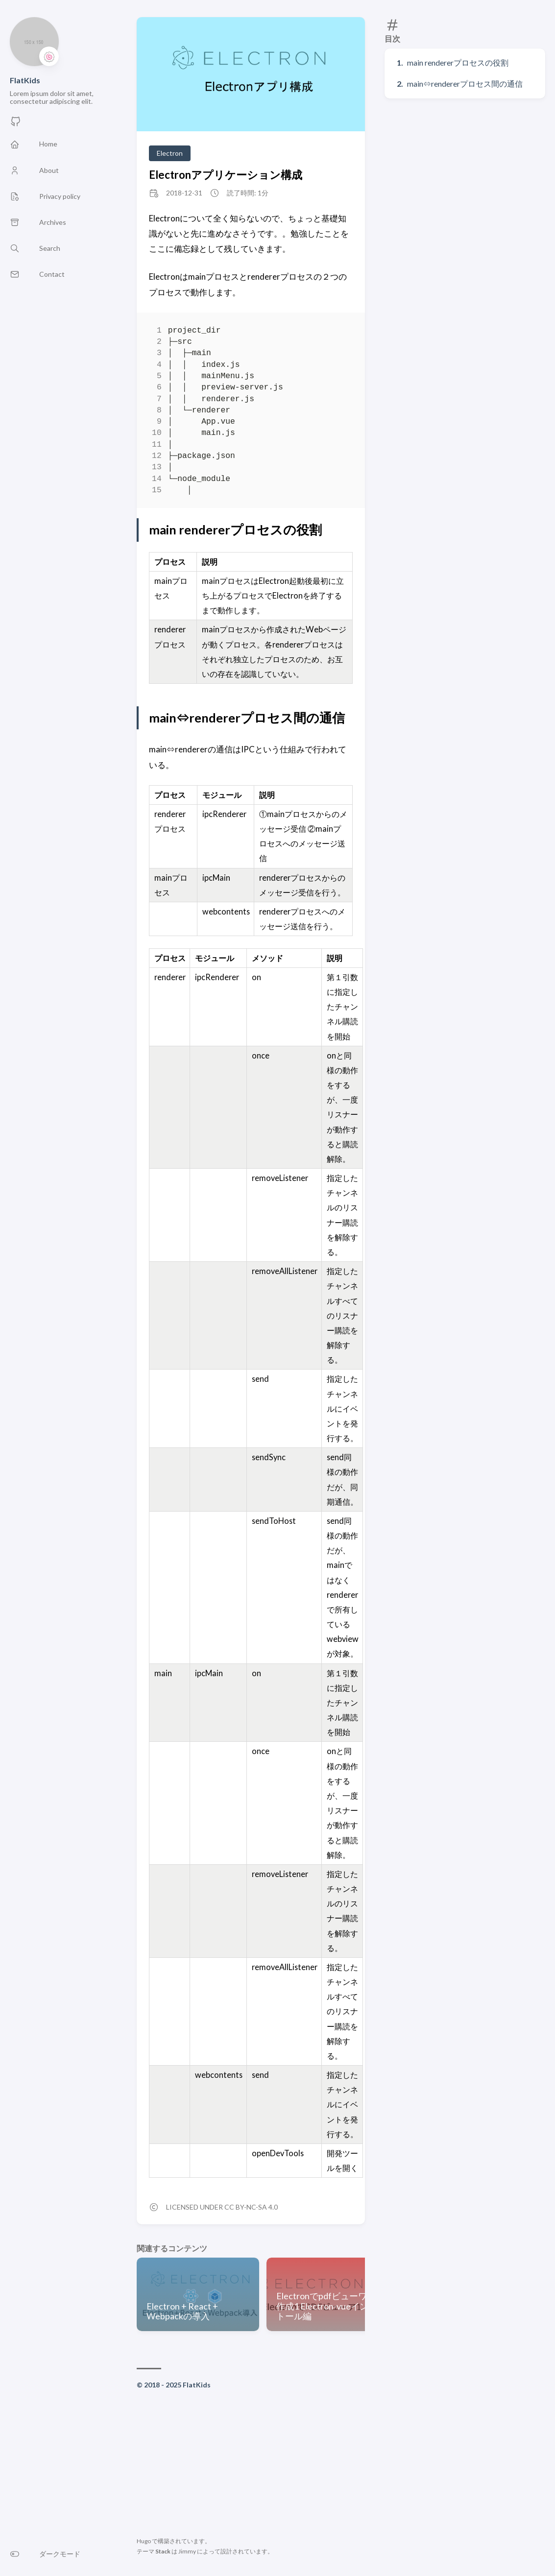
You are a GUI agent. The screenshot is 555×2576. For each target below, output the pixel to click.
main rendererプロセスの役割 (457, 62)
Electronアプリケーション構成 (225, 174)
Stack (162, 2551)
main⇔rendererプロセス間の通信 (465, 83)
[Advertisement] (251, 2464)
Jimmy (187, 2551)
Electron (170, 153)
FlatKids (25, 80)
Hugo (144, 2541)
